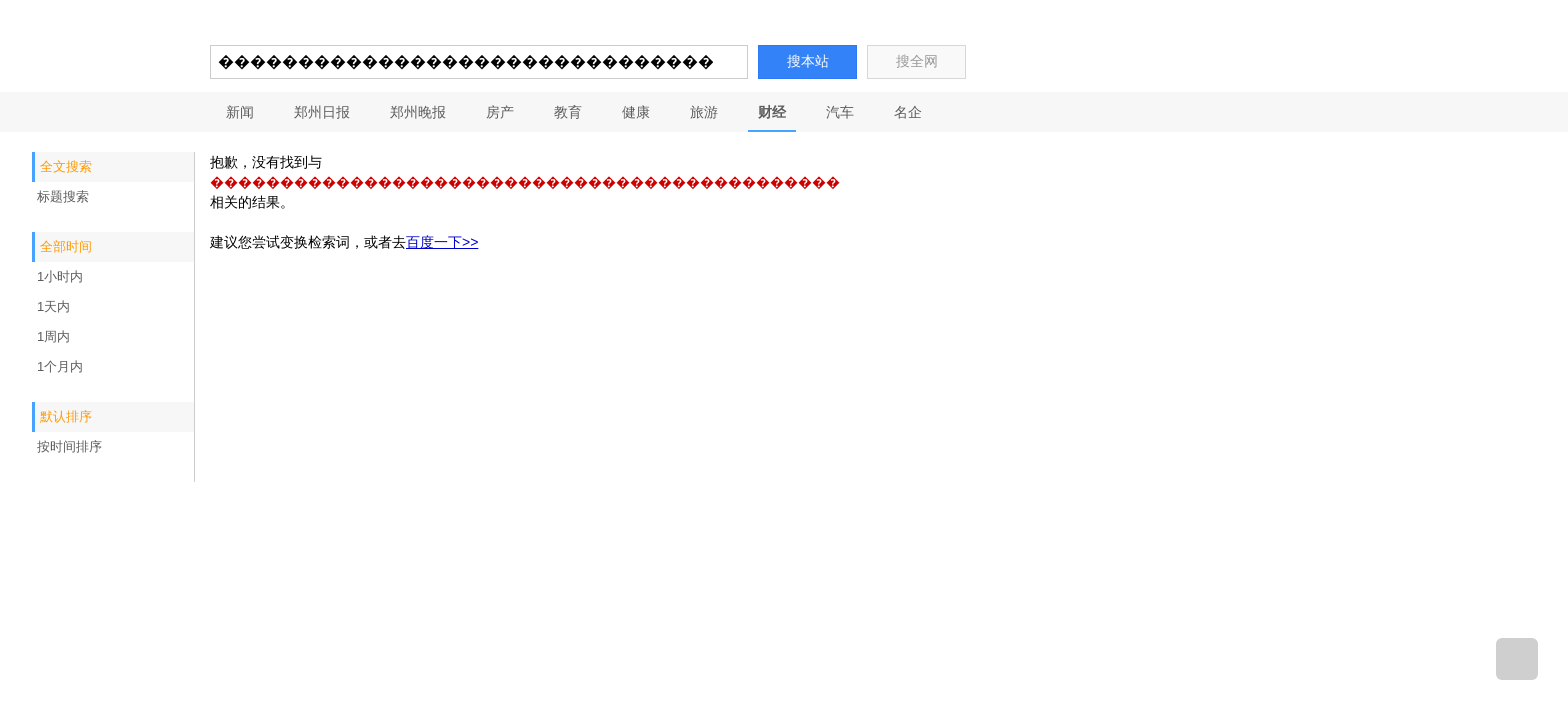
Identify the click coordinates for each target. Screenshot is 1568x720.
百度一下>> (442, 242)
